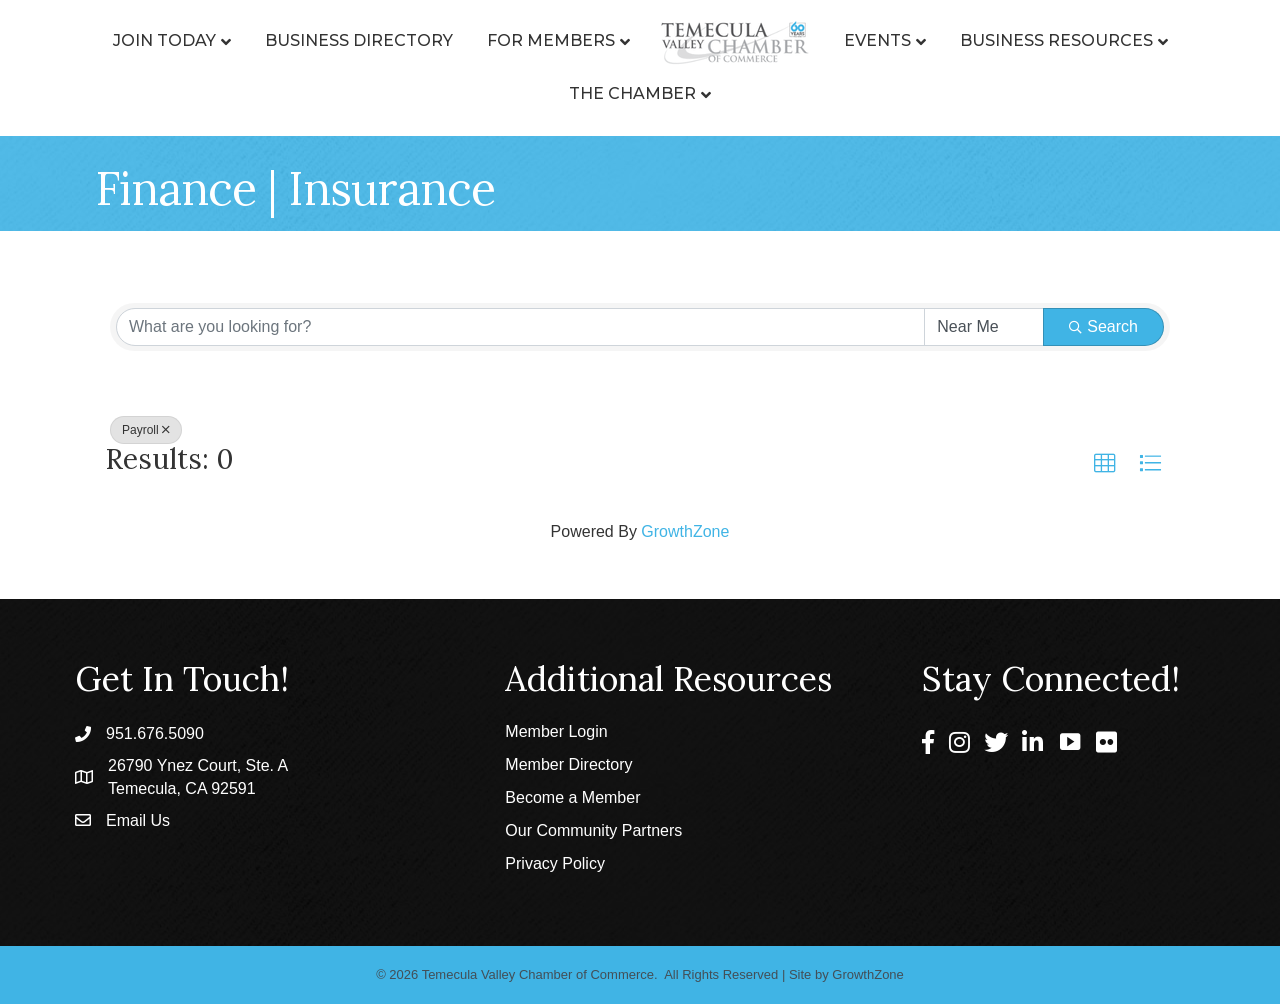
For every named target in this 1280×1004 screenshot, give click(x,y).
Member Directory (568, 764)
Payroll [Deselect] (146, 430)
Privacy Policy (555, 863)
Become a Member (572, 797)
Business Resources (1056, 40)
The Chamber (632, 93)
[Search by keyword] (520, 327)
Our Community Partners (593, 830)
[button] (1105, 464)
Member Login (556, 731)
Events (877, 40)
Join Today (164, 40)
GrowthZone (685, 531)
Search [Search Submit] (1103, 326)
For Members (551, 40)
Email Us (138, 820)
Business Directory (359, 40)
